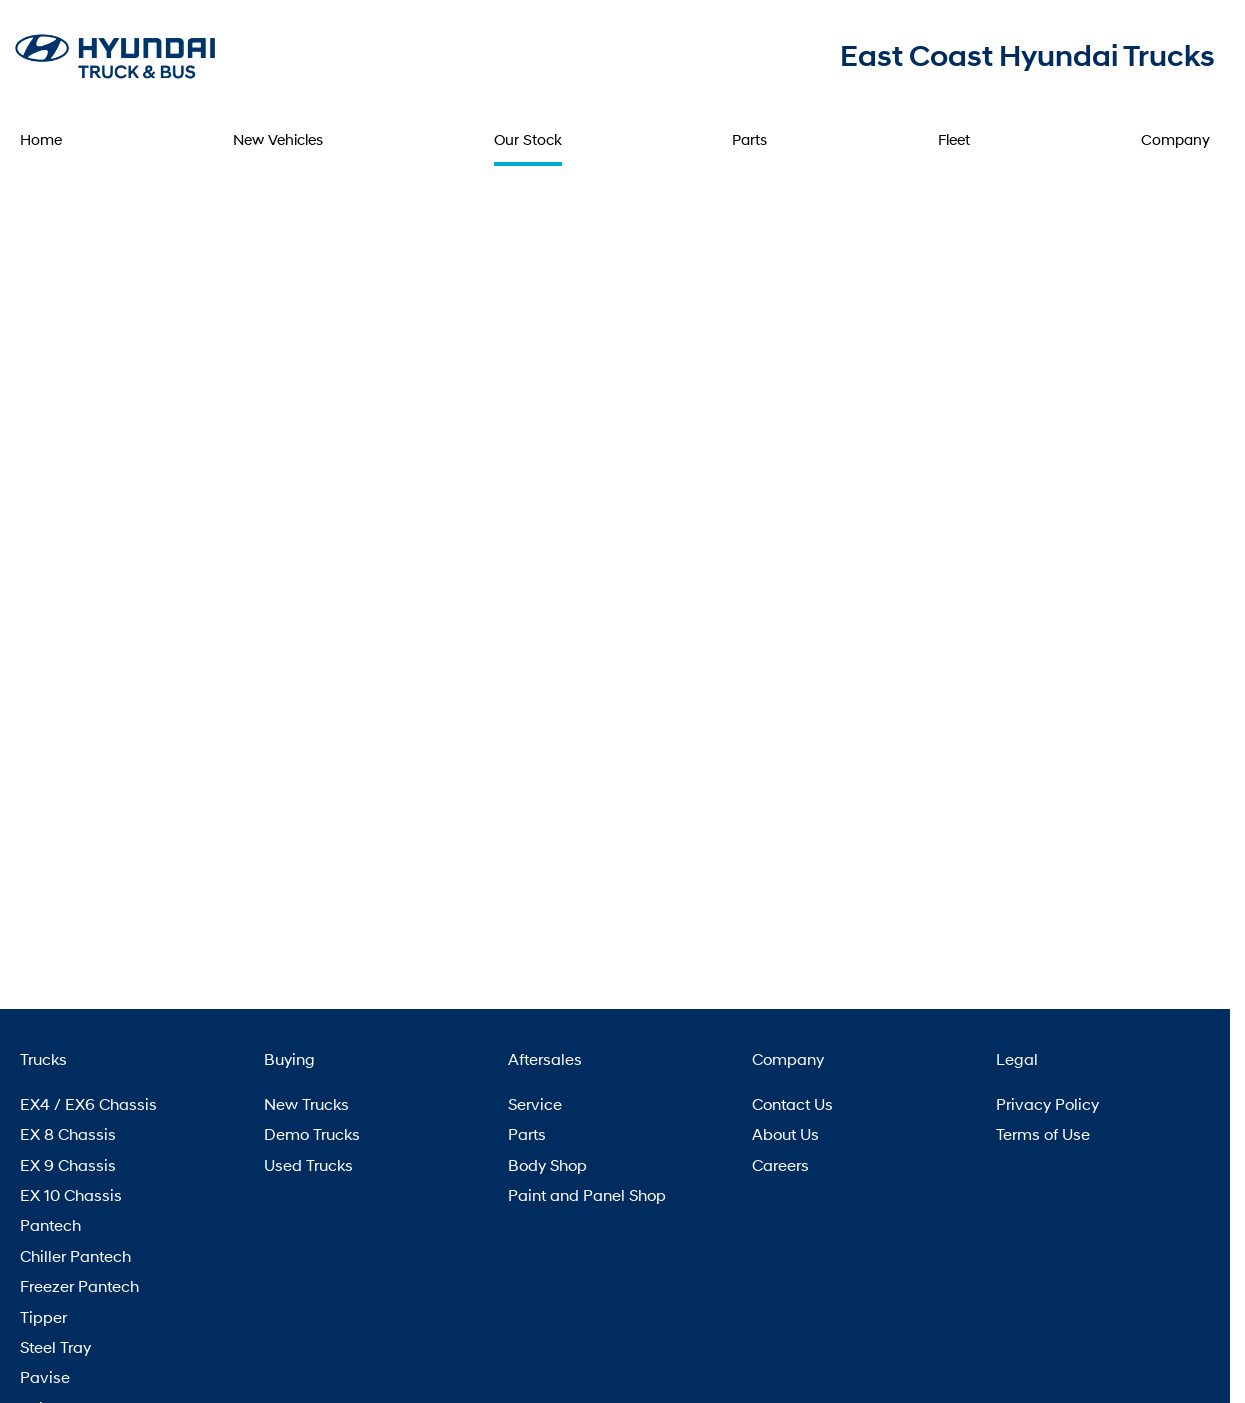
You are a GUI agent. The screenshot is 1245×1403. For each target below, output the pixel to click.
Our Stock (528, 139)
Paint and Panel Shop (587, 1194)
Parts (749, 139)
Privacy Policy (1047, 1103)
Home (41, 139)
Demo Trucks (312, 1133)
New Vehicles (278, 139)
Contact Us (792, 1103)
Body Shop (547, 1164)
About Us (785, 1133)
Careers (780, 1164)
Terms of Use (1043, 1133)
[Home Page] (115, 55)
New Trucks (306, 1103)
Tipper (43, 1316)
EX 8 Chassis (68, 1133)
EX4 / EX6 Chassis (88, 1103)
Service (535, 1103)
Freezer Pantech (79, 1285)
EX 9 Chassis (68, 1164)
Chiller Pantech (75, 1255)
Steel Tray (55, 1346)
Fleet (954, 139)
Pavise (45, 1376)
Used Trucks (308, 1164)
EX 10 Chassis (71, 1194)
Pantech (50, 1224)
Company (1175, 139)
